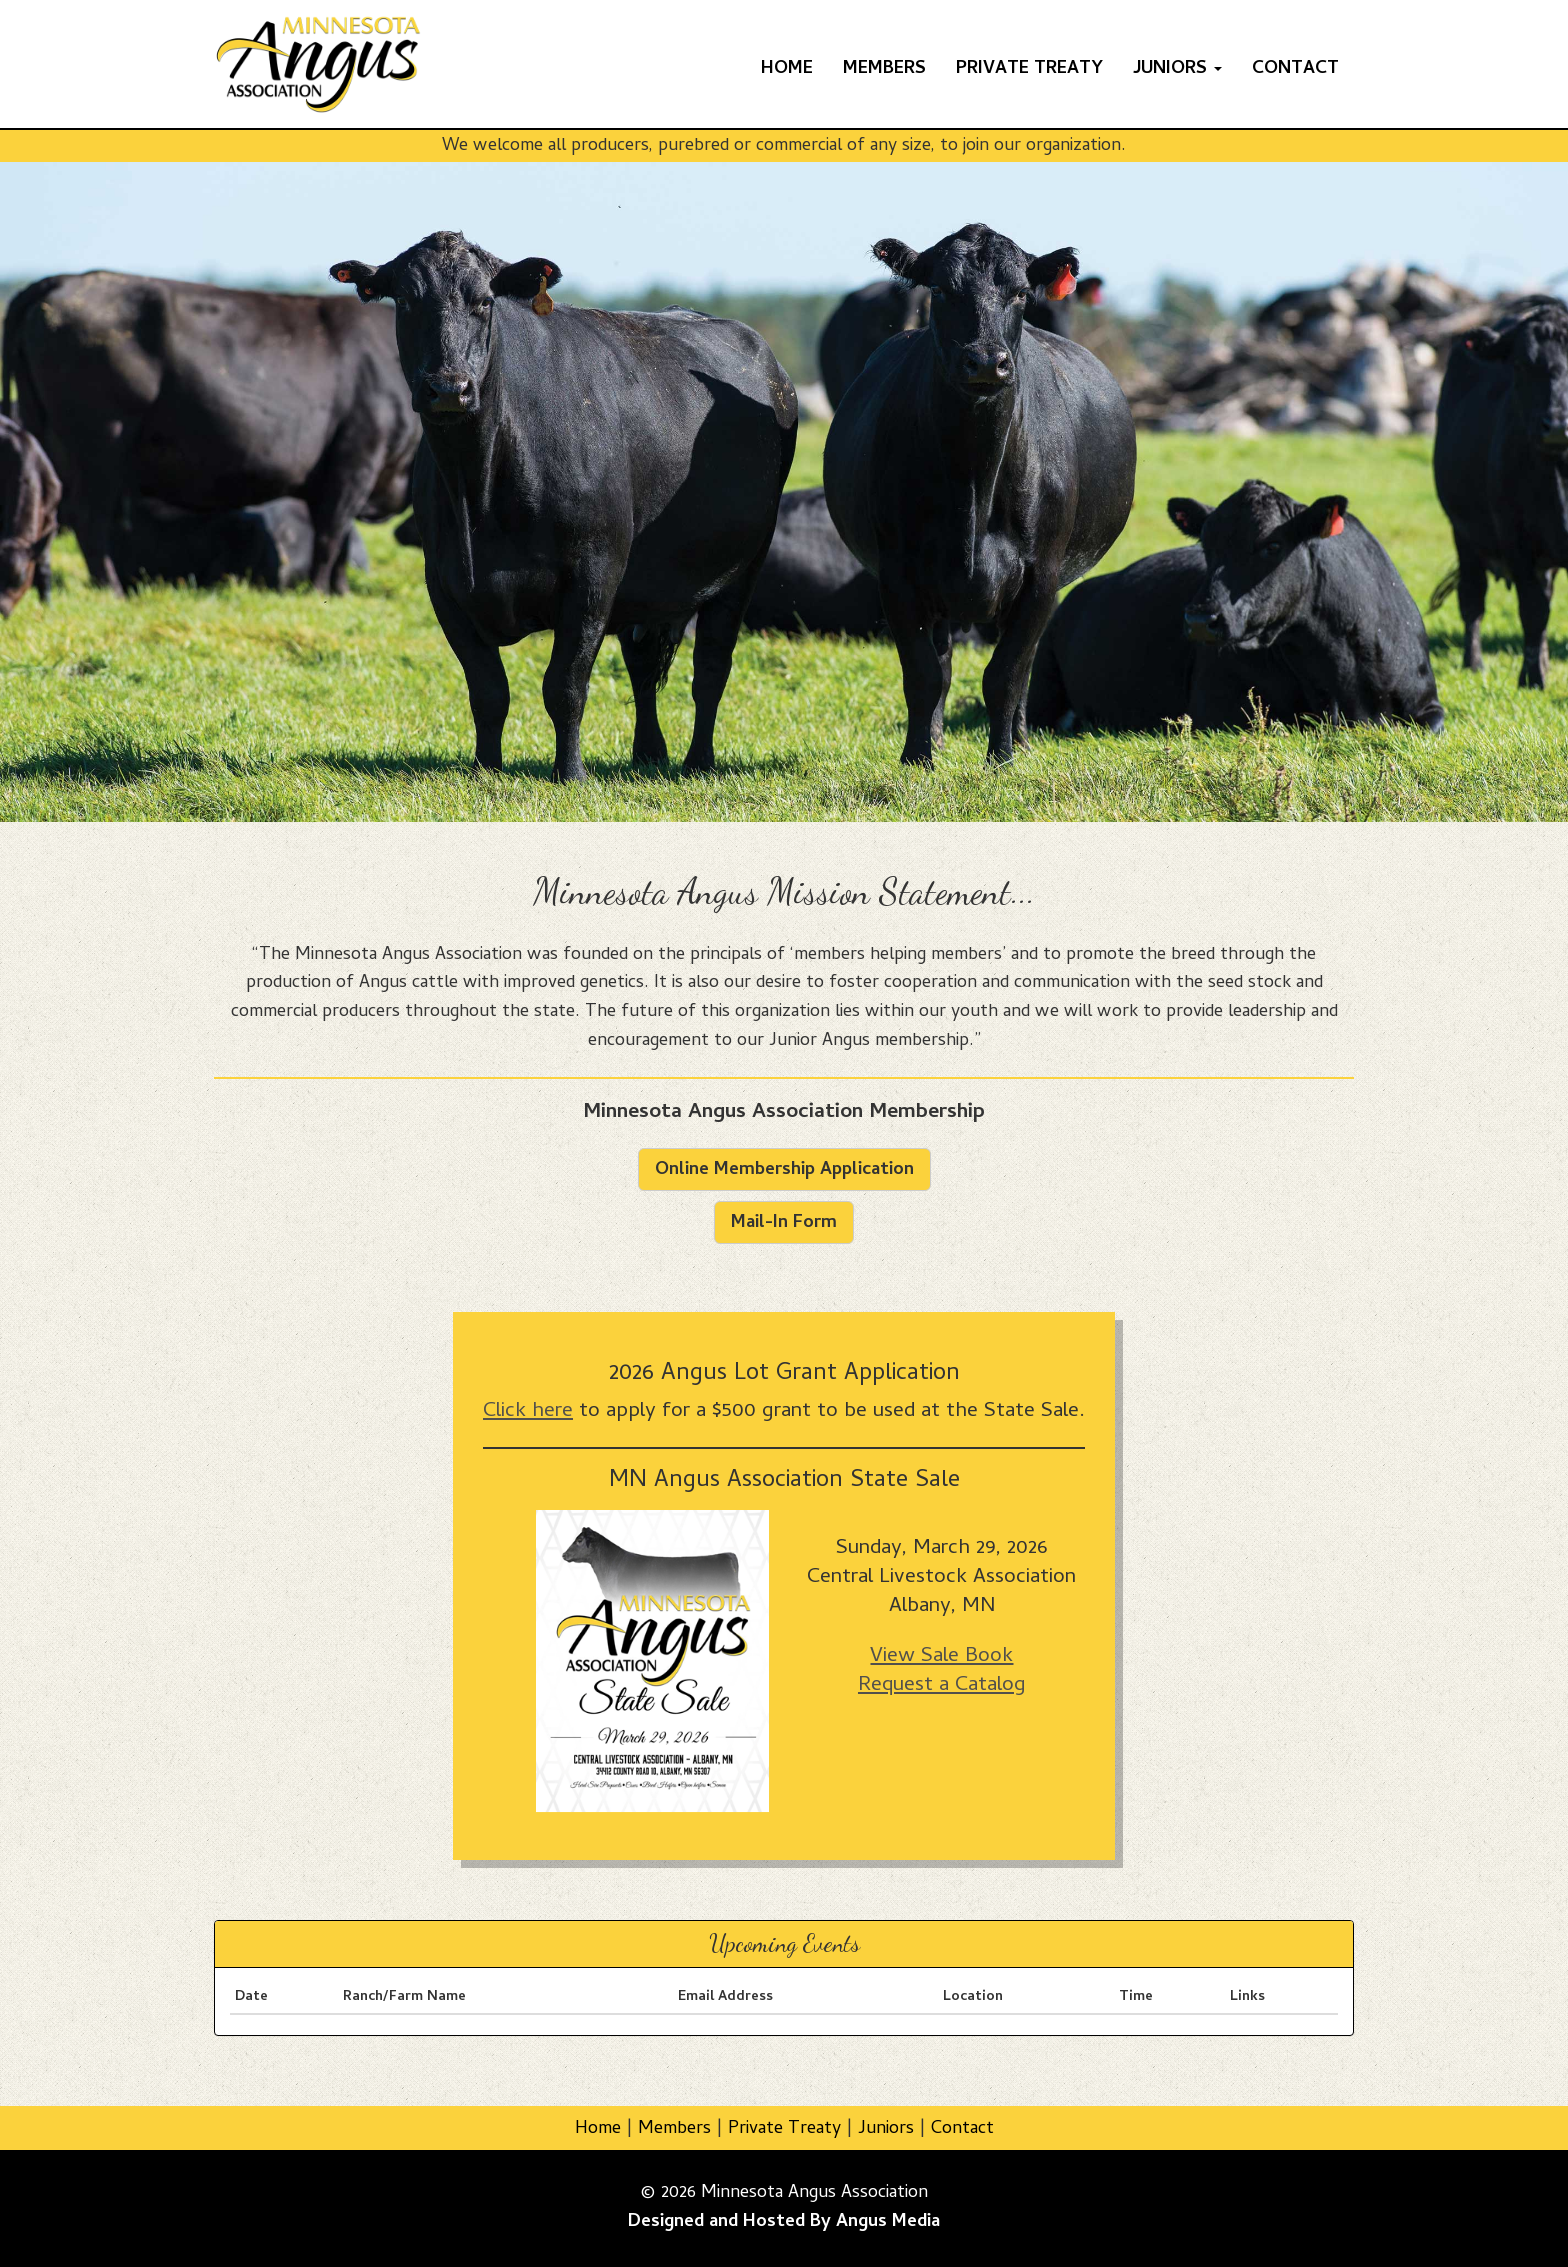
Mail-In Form (784, 1223)
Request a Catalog (942, 1686)
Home (787, 69)
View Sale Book (941, 1657)
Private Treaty (1029, 69)
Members (884, 69)
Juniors (886, 2129)
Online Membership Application (784, 1170)
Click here (528, 1412)
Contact (1295, 69)
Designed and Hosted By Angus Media (784, 2222)
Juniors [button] (1177, 69)
